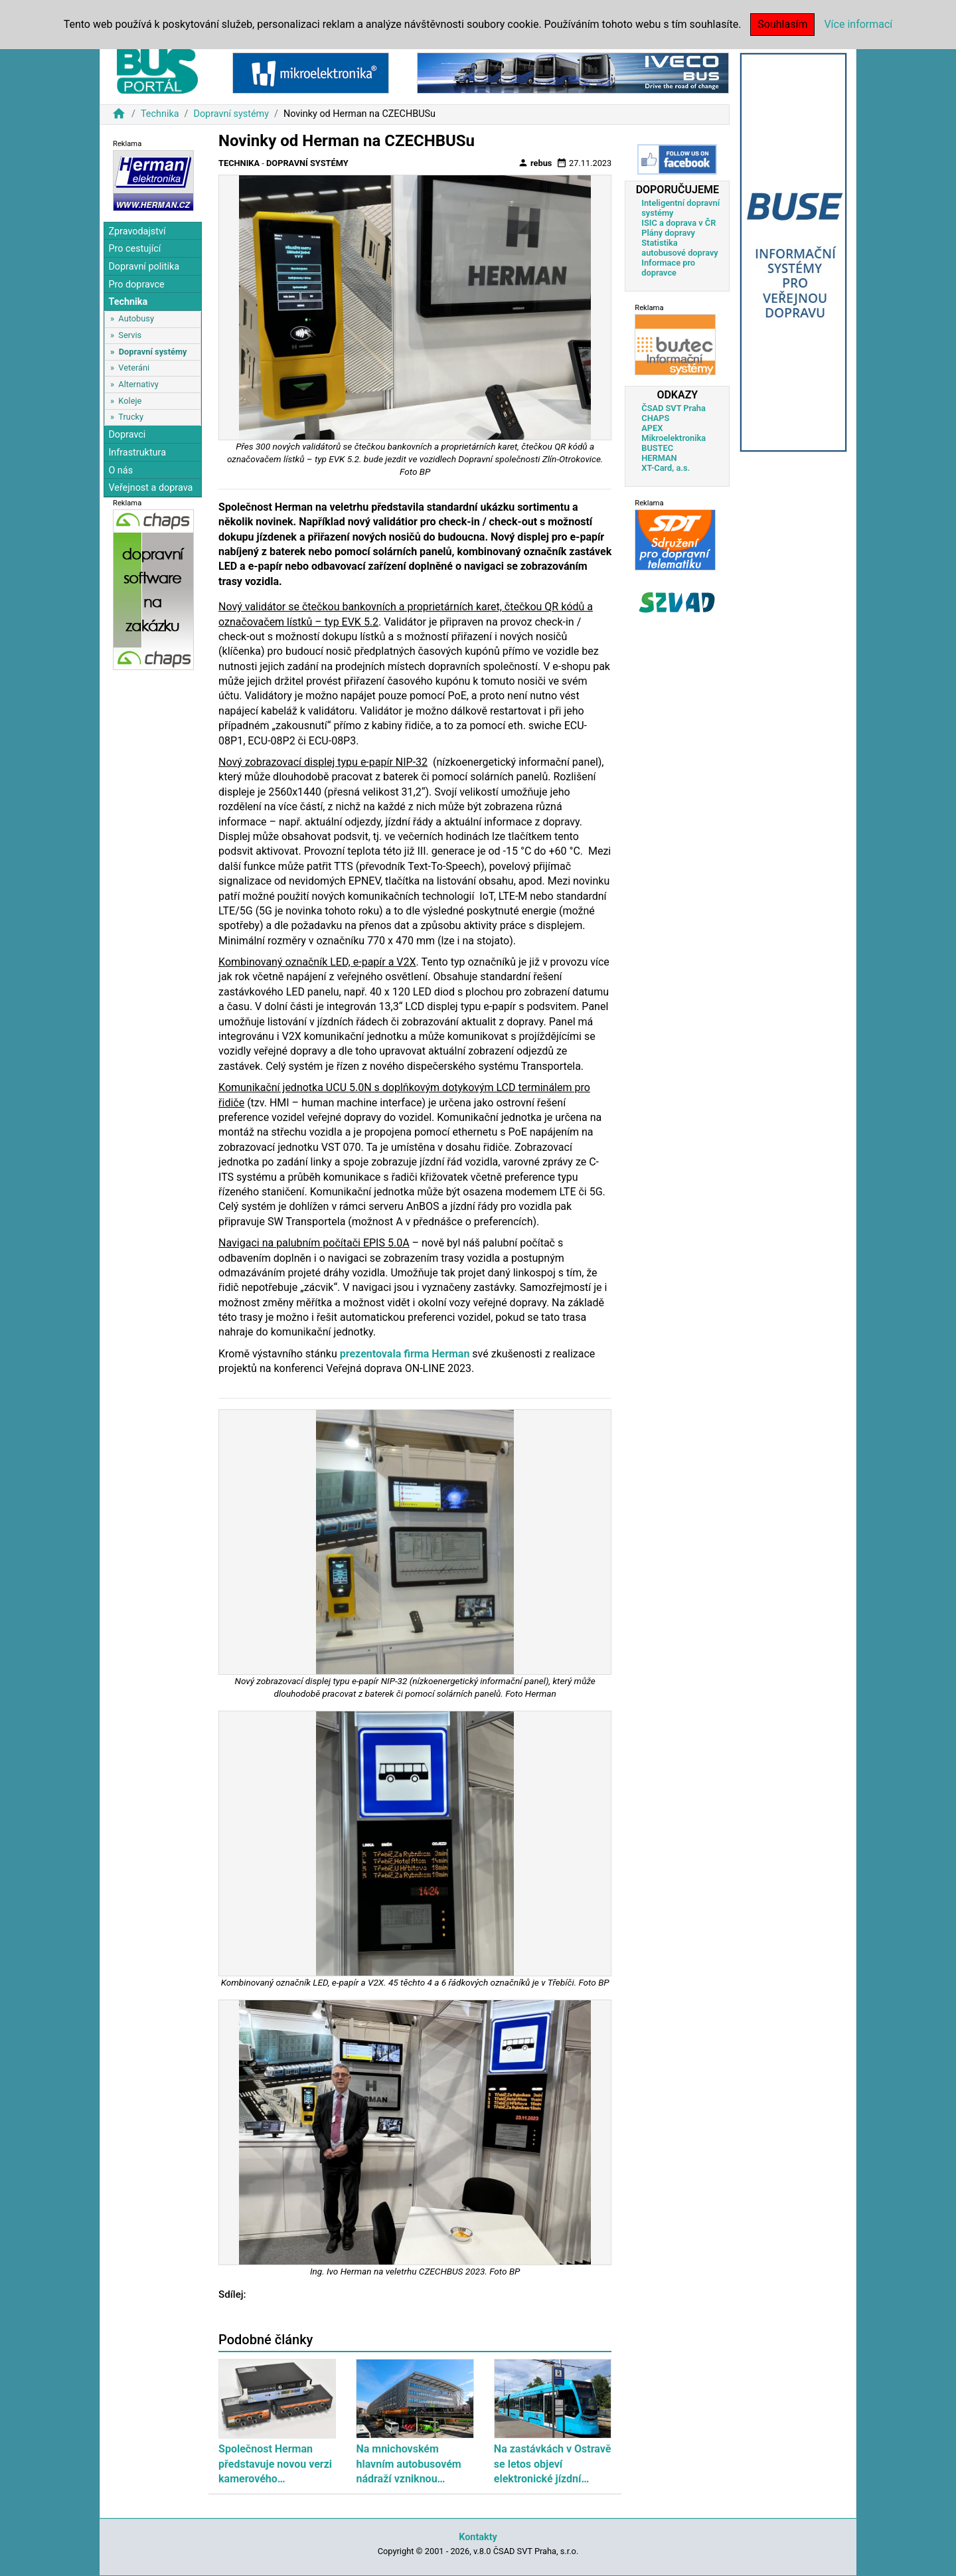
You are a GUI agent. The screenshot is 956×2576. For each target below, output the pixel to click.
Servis (129, 335)
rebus (535, 162)
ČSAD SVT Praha (673, 408)
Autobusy (136, 318)
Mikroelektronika (673, 438)
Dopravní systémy (231, 114)
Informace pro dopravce (668, 268)
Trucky (130, 417)
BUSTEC (657, 448)
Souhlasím (782, 24)
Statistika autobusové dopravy (679, 248)
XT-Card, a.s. (665, 468)
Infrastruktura (137, 452)
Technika (160, 114)
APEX (652, 428)
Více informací (858, 24)
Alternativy (138, 384)
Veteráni (133, 368)
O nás (120, 470)
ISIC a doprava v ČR (678, 223)
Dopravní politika (143, 266)
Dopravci (126, 434)
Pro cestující (134, 248)
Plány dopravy (668, 233)
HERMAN (659, 458)
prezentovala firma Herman (405, 1353)
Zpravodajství (136, 231)
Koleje (129, 401)
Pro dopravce (136, 284)
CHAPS (655, 418)
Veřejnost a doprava (150, 487)
